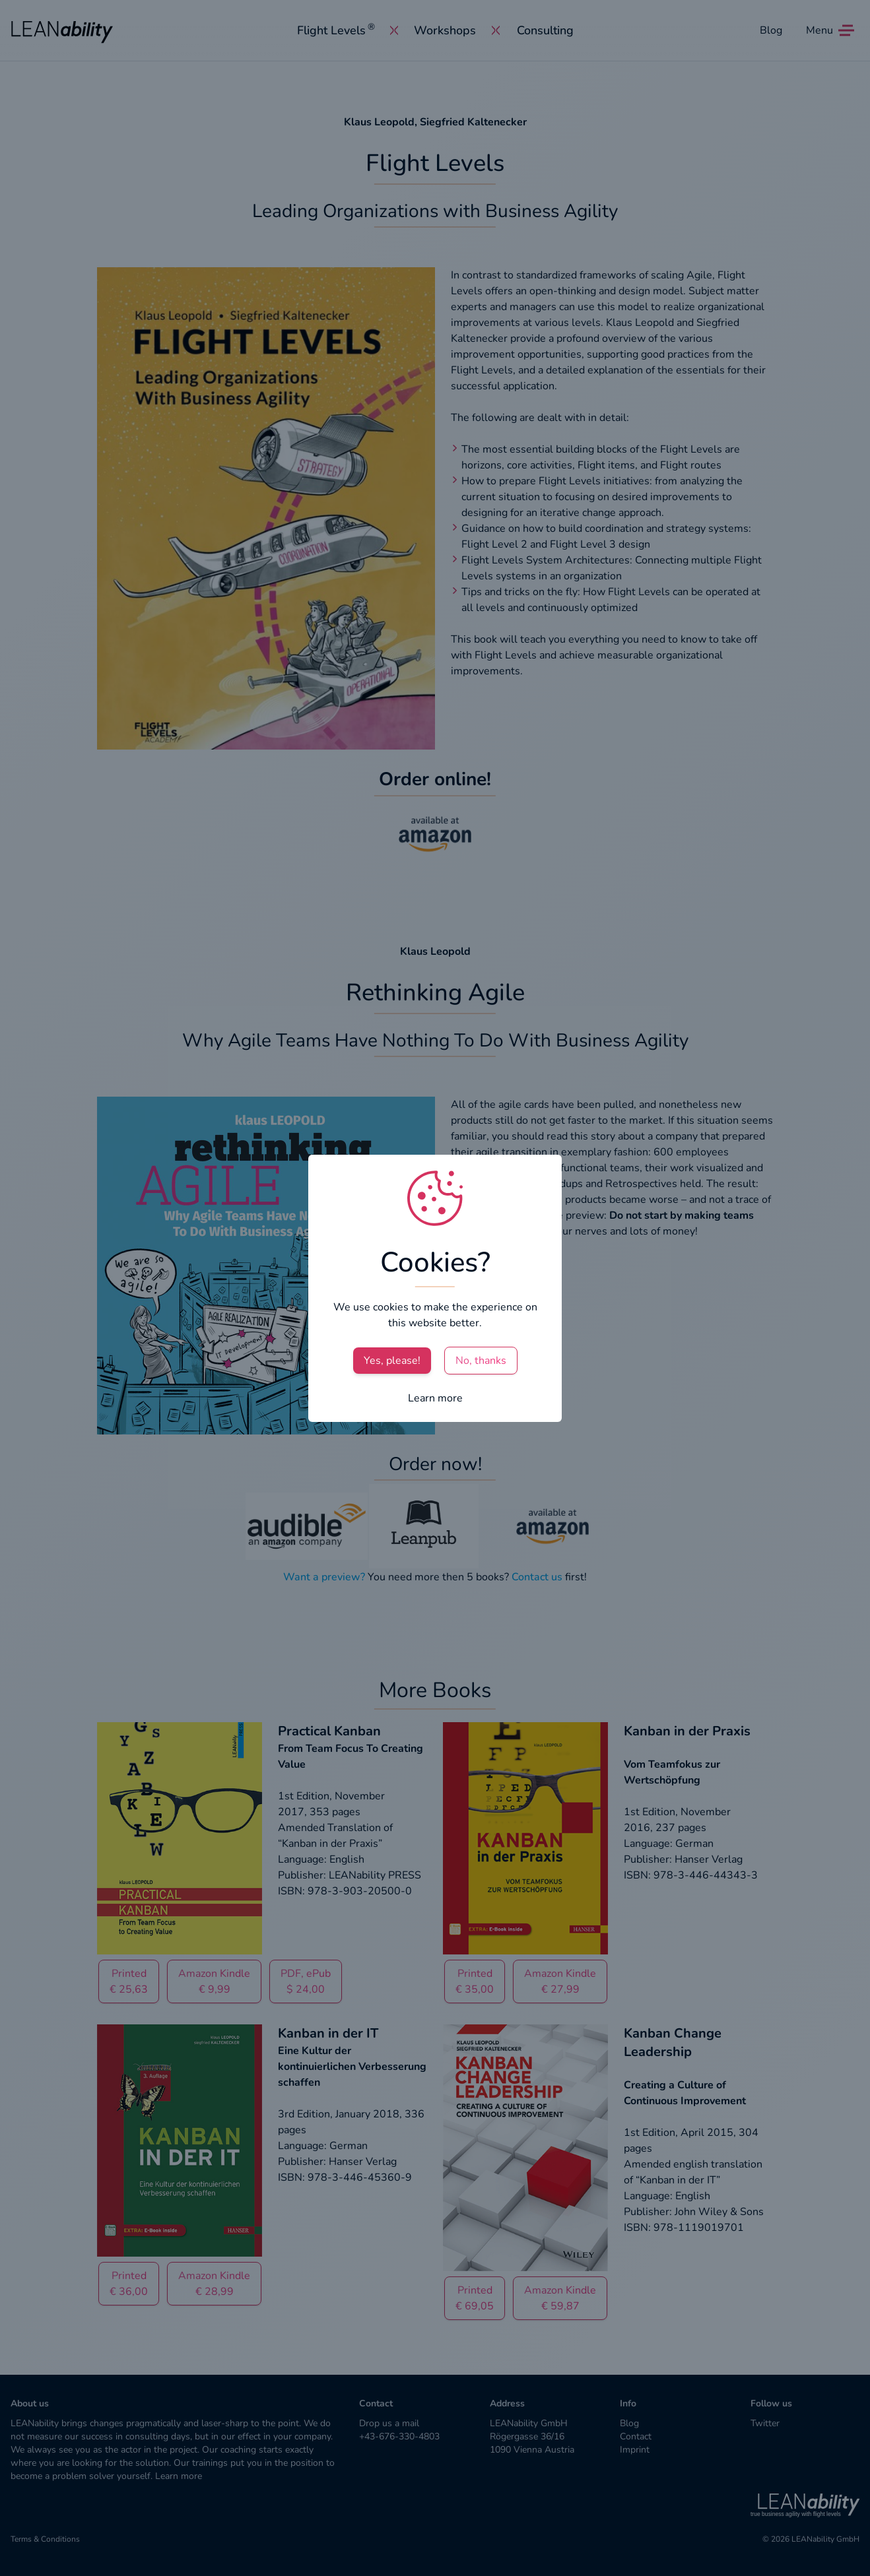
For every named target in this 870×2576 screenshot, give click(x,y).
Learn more (435, 1398)
